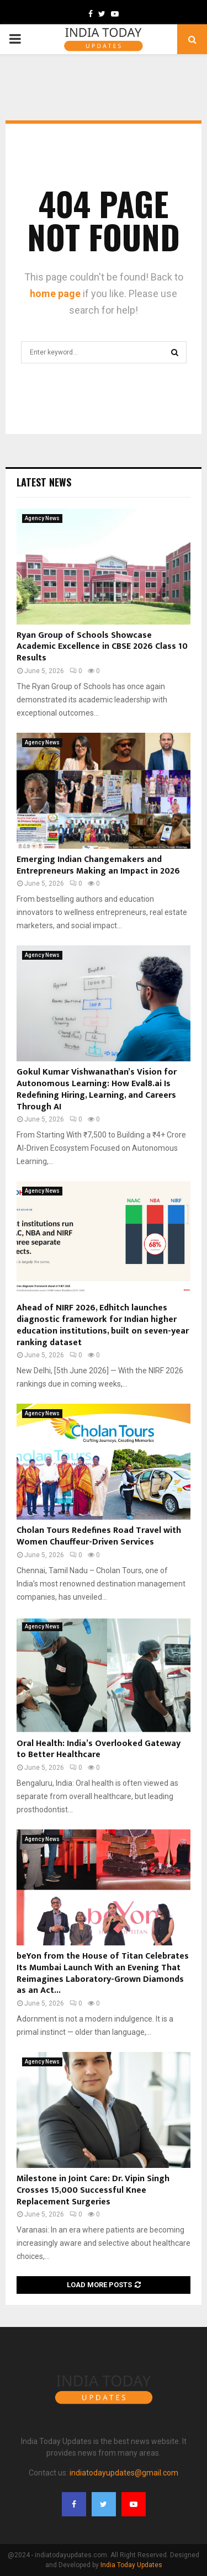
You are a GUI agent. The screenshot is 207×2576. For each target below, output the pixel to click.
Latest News (44, 482)
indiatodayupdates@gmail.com (124, 2472)
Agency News (42, 518)
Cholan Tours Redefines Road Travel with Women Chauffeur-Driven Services (99, 1536)
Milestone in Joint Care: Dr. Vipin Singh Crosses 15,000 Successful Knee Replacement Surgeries (93, 2190)
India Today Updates (131, 2565)
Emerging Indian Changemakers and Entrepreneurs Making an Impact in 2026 (98, 865)
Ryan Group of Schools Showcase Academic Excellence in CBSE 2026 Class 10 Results (102, 647)
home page (55, 293)
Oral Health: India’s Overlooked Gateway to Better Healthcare (99, 1749)
